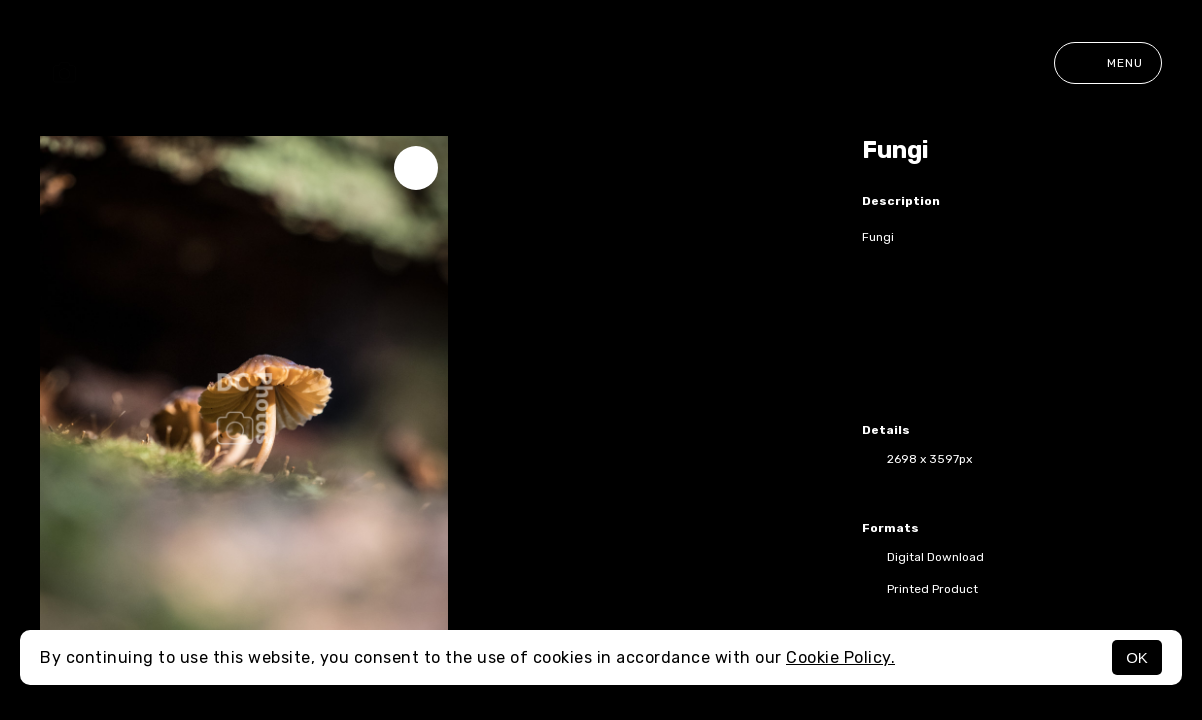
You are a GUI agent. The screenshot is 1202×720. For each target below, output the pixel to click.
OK (1137, 657)
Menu (1108, 63)
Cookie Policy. (840, 657)
